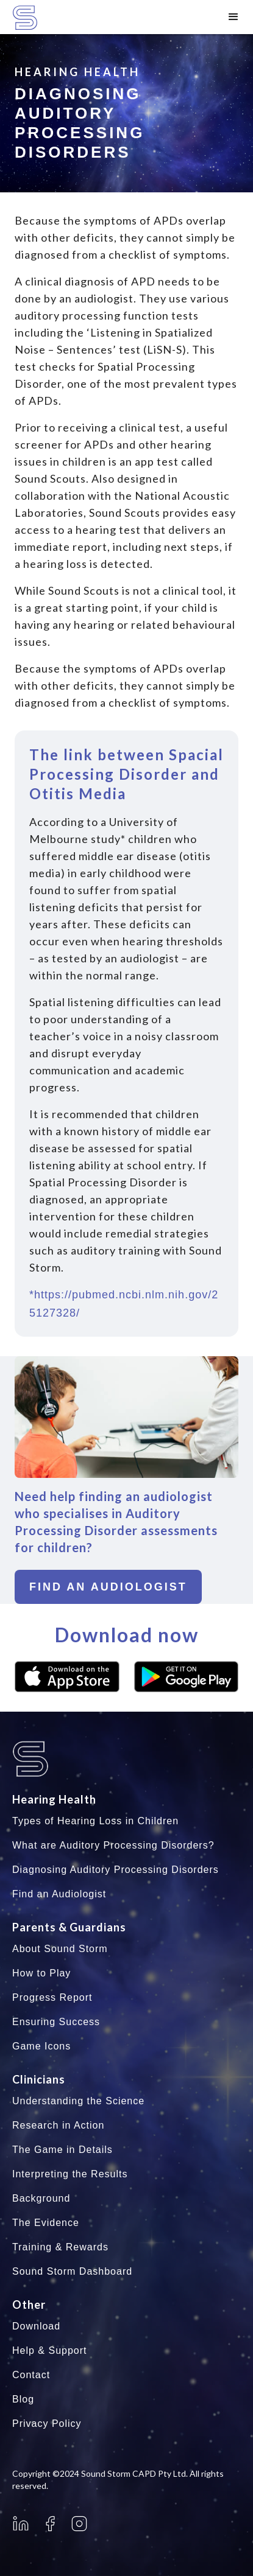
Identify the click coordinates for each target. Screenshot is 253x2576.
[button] (233, 17)
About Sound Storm (60, 1949)
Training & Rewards (60, 2247)
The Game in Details (62, 2149)
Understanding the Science (78, 2101)
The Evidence (45, 2222)
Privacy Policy (47, 2423)
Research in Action (58, 2125)
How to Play (41, 1973)
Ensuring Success (56, 2022)
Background (41, 2198)
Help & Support (49, 2350)
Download (36, 2326)
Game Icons (41, 2046)
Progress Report (52, 1997)
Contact (31, 2375)
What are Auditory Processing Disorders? (113, 1845)
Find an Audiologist (59, 1894)
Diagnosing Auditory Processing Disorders (115, 1869)
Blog (23, 2399)
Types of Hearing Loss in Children (95, 1821)
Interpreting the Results (69, 2174)
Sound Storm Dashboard (72, 2271)
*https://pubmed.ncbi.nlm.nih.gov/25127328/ (123, 1304)
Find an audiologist (108, 1587)
